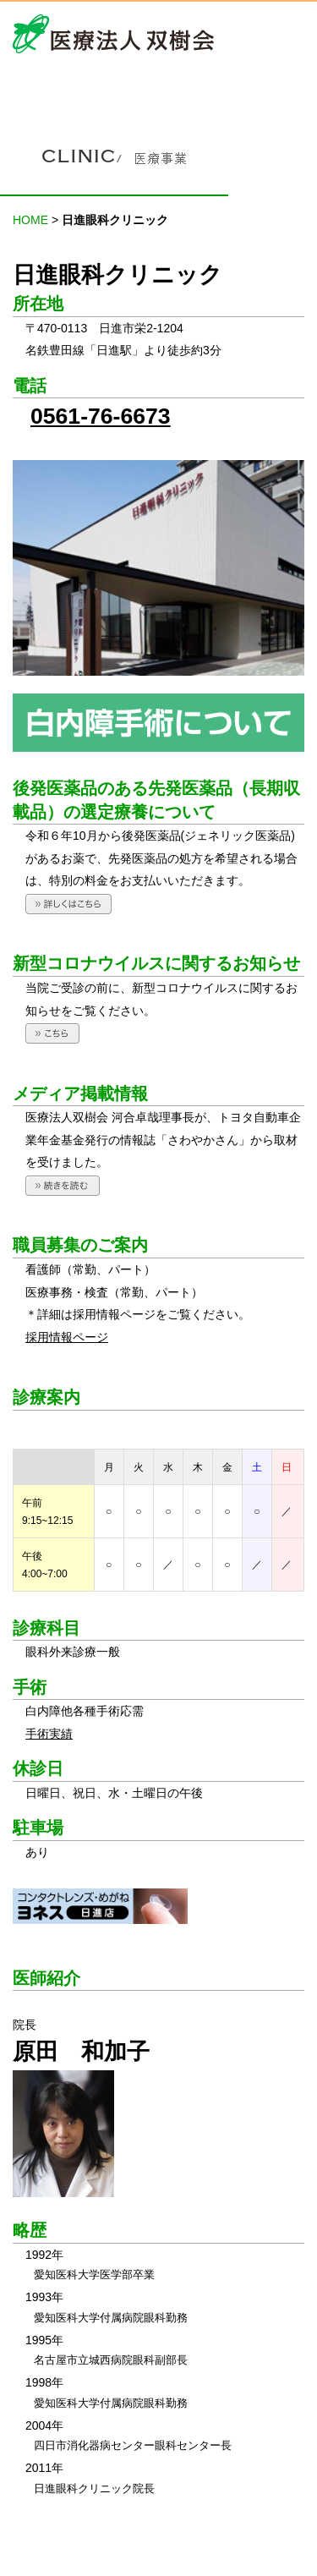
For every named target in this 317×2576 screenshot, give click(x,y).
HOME (30, 220)
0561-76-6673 (100, 416)
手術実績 (49, 1733)
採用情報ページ (66, 1337)
